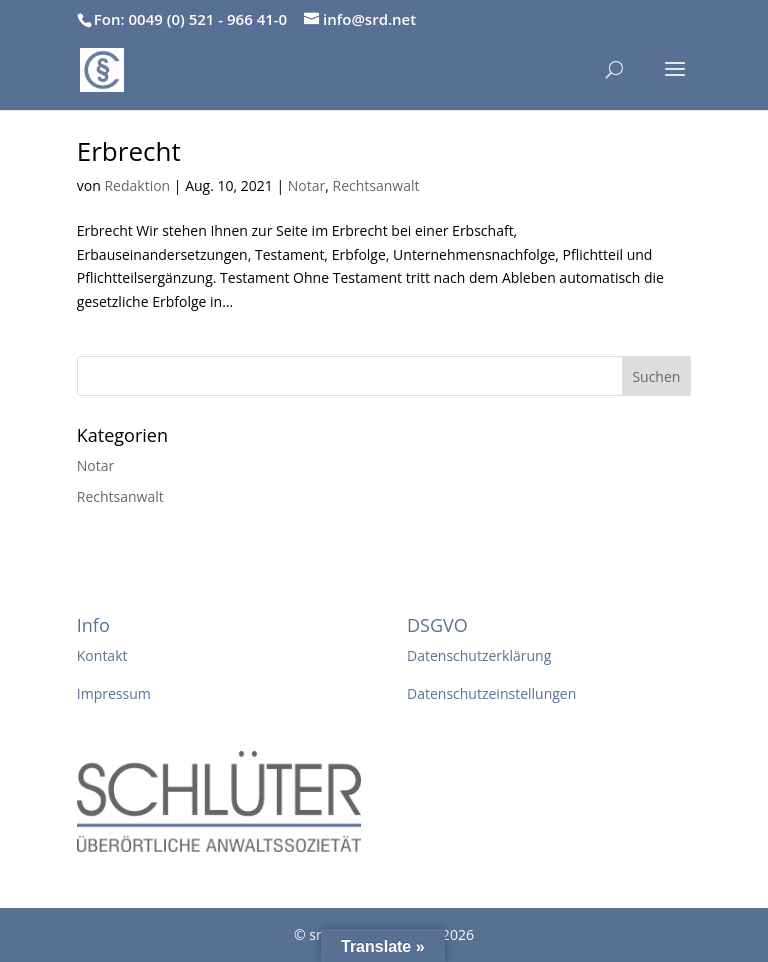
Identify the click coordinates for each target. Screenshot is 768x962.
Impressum (114, 693)
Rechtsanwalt (376, 185)
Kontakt (102, 655)
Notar (306, 185)
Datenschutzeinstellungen (491, 693)
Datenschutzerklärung (479, 655)
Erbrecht (129, 151)
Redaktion (137, 185)
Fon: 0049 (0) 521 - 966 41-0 (190, 19)
